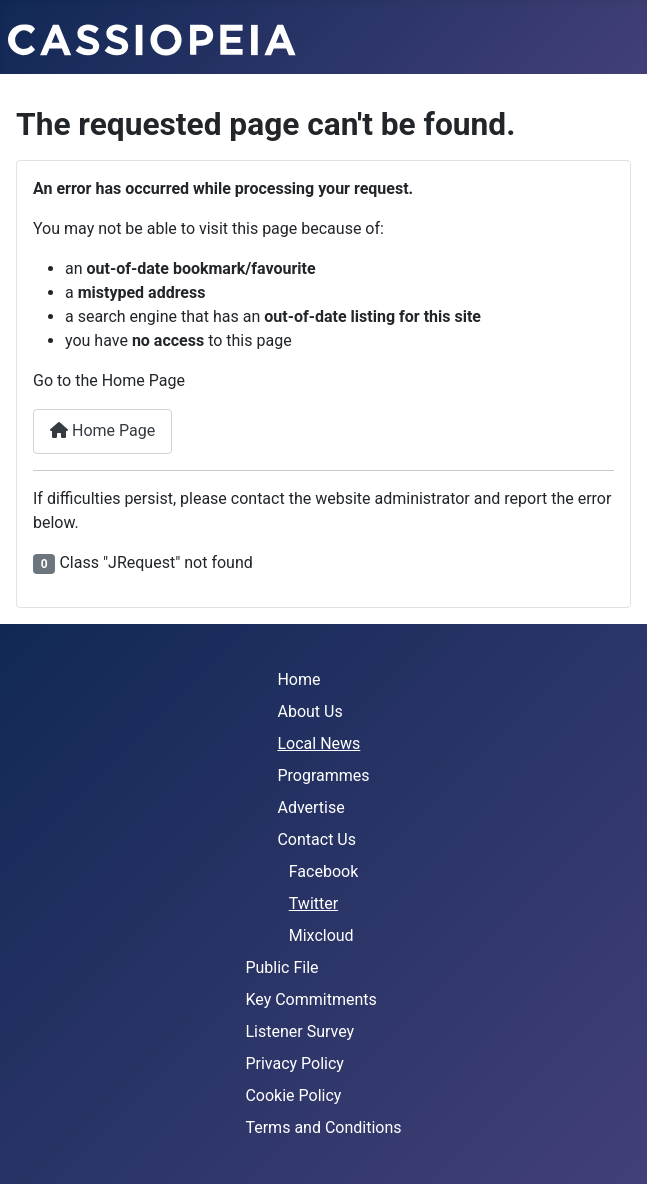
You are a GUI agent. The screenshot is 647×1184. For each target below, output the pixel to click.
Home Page (102, 430)
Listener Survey (299, 1031)
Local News (318, 743)
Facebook (323, 871)
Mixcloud (321, 935)
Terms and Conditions (323, 1127)
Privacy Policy (294, 1063)
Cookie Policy (293, 1095)
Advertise (310, 807)
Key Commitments (310, 999)
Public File (281, 967)
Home (298, 679)
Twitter (313, 903)
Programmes (323, 775)
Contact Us (316, 839)
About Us (309, 711)
